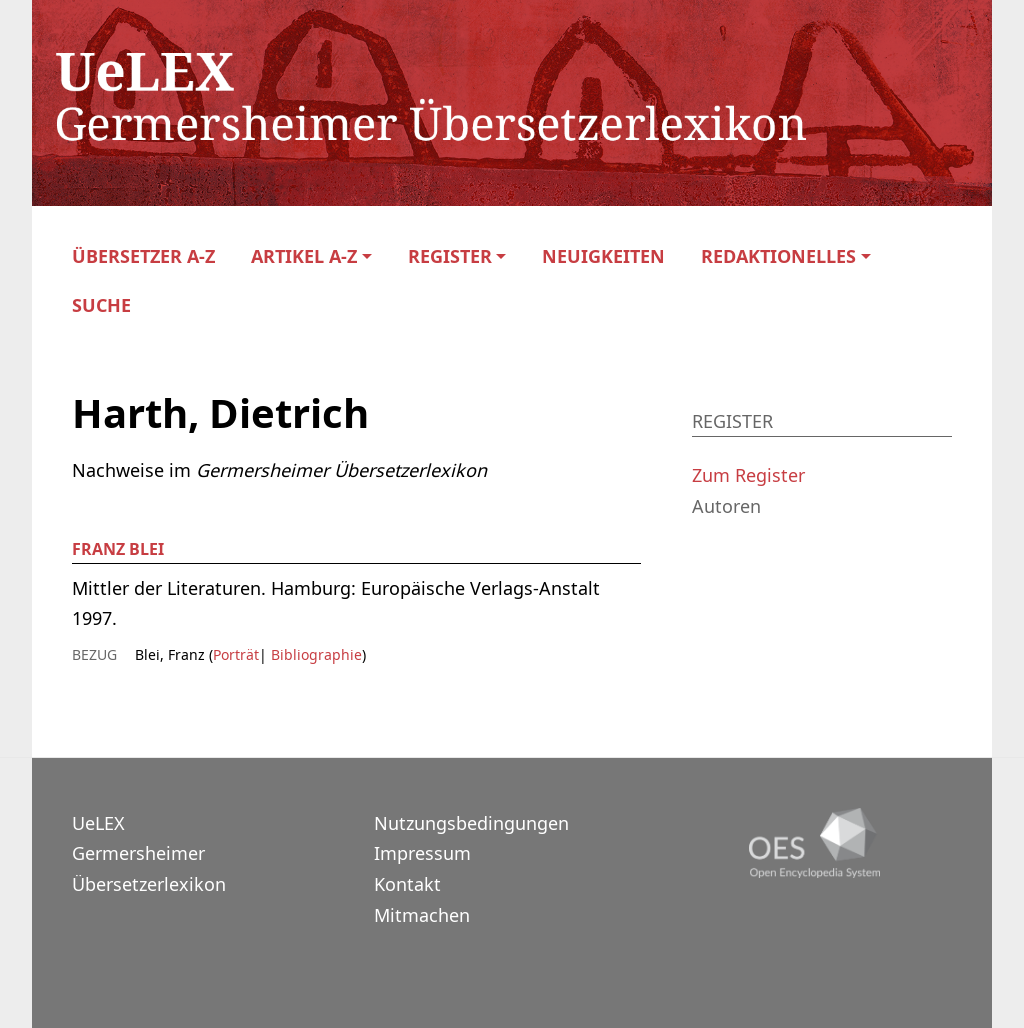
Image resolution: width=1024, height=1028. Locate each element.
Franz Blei (118, 549)
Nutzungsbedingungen (471, 823)
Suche (101, 305)
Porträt (236, 654)
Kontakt (407, 884)
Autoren (726, 506)
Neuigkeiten (603, 256)
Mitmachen (422, 915)
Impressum (422, 853)
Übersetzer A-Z (143, 256)
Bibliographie (314, 654)
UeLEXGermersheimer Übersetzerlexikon (149, 853)
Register (450, 256)
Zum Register (748, 475)
